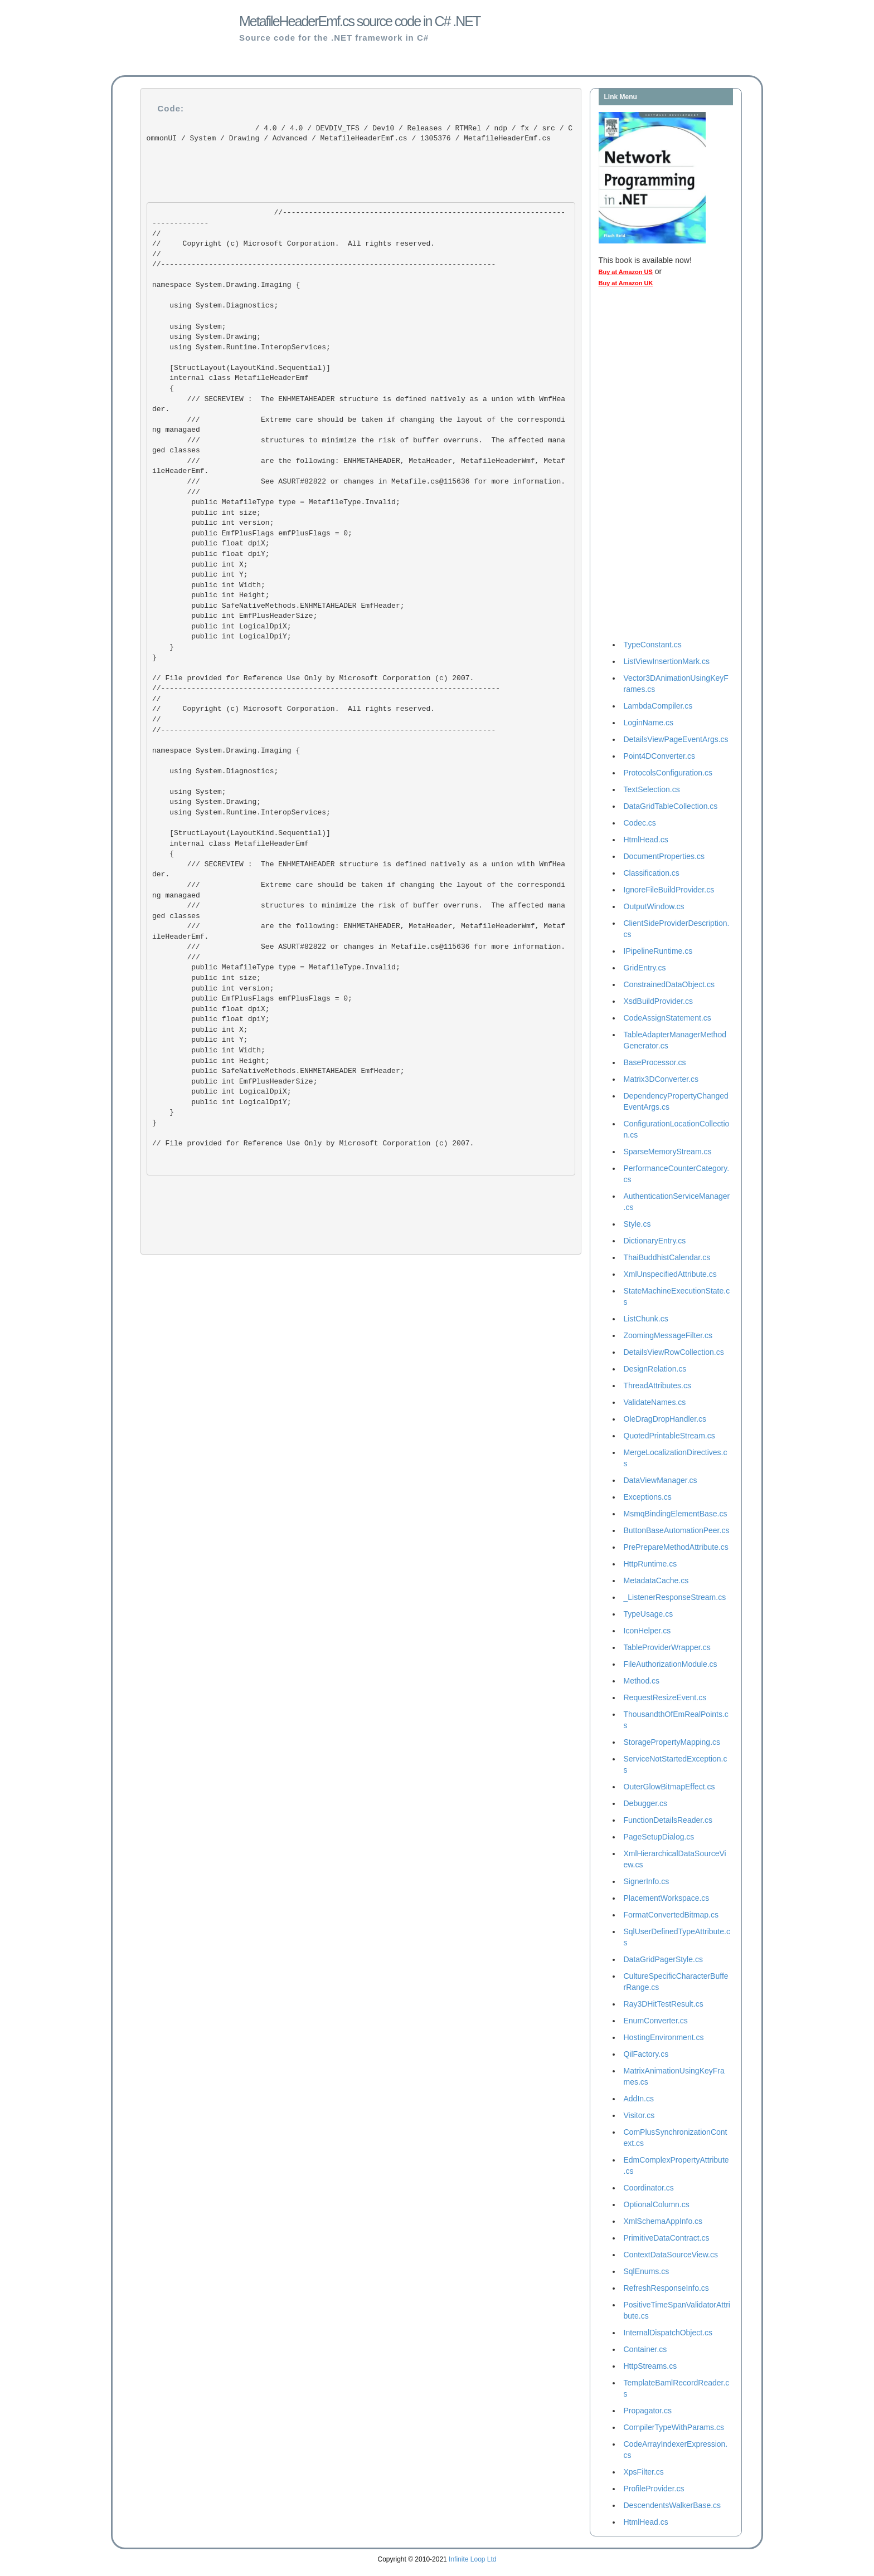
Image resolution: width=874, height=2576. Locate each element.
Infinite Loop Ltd (472, 2559)
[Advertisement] (643, 466)
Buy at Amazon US (626, 272)
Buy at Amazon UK (626, 283)
